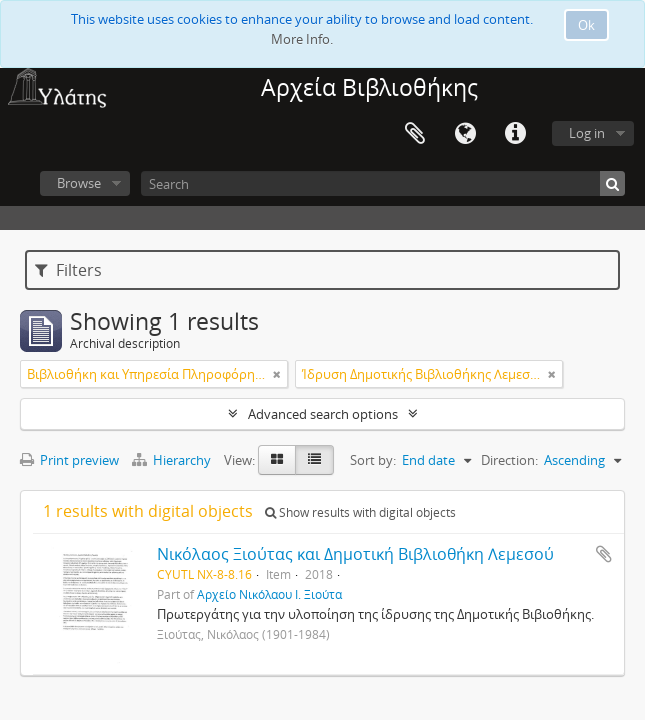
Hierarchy (173, 460)
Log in (587, 133)
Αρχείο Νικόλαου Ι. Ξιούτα (269, 594)
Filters (68, 270)
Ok (586, 25)
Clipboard (415, 134)
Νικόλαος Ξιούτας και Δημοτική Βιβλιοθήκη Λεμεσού (355, 554)
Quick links (515, 134)
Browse (79, 183)
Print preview (69, 460)
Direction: (509, 460)
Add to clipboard (604, 554)
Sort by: (373, 460)
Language (465, 134)
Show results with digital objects (360, 512)
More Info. (302, 39)
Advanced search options (323, 414)
